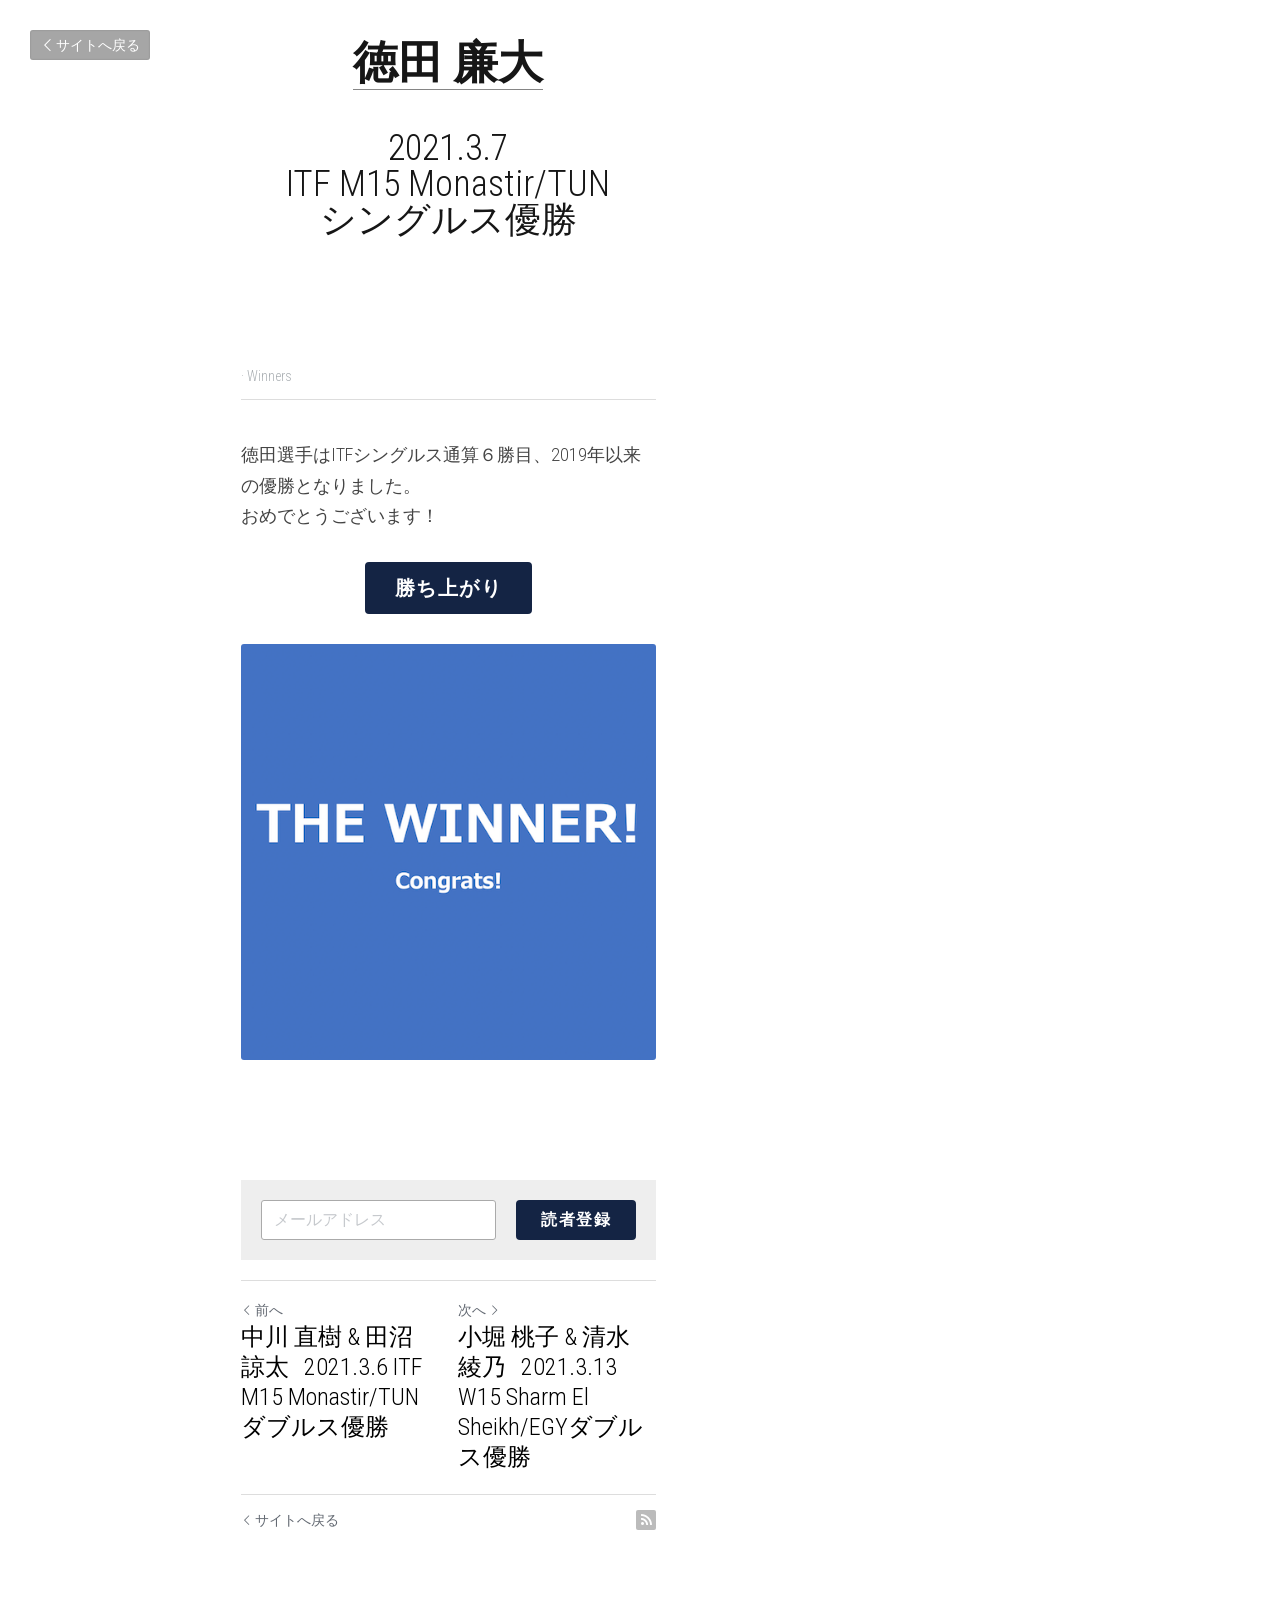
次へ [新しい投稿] (671, 1355)
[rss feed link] (1028, 1475)
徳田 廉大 (640, 62)
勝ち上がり (640, 552)
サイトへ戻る (90, 45)
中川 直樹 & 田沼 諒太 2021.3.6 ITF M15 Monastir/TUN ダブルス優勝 (421, 1397)
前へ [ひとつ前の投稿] (263, 1355)
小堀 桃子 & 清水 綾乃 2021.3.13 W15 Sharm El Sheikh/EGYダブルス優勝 (842, 1397)
